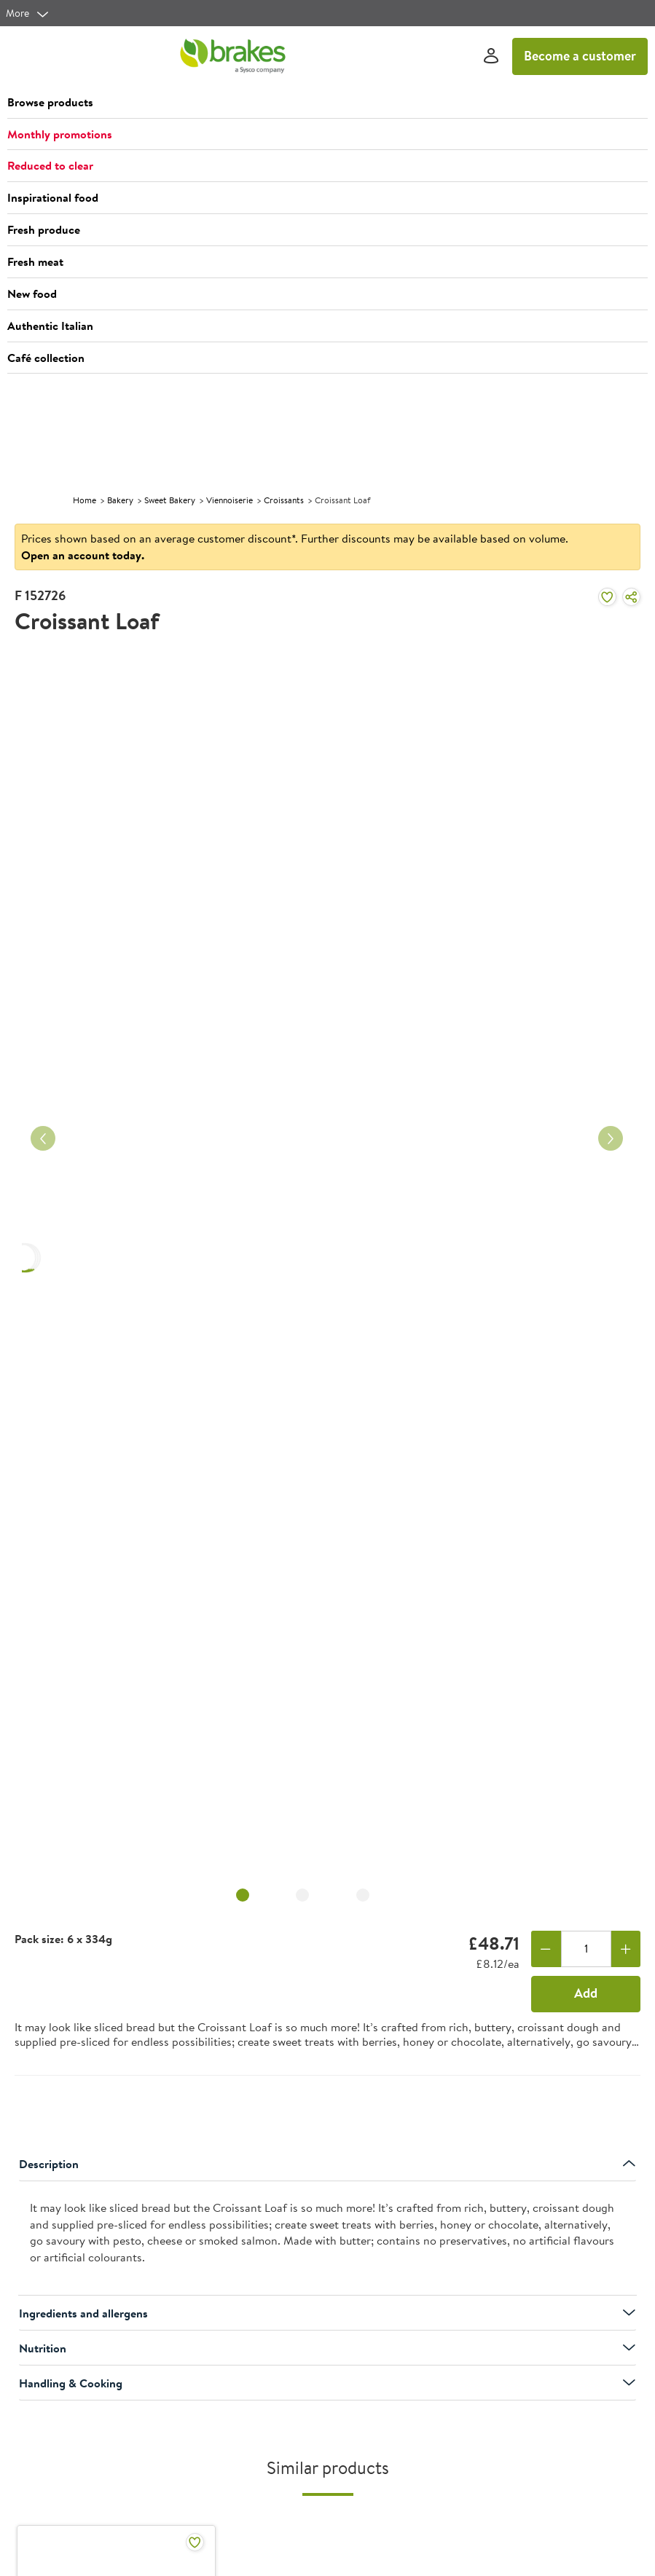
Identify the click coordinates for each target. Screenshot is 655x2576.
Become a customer (580, 56)
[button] (327, 103)
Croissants (284, 500)
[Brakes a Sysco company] (232, 56)
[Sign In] (491, 56)
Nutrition (327, 2348)
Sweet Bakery (169, 500)
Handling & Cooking (327, 2383)
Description (327, 2164)
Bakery (120, 500)
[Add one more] (626, 1949)
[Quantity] (586, 1949)
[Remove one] (546, 1949)
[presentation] (327, 2238)
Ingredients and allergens (327, 2313)
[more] (27, 13)
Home (84, 500)
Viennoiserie (229, 500)
